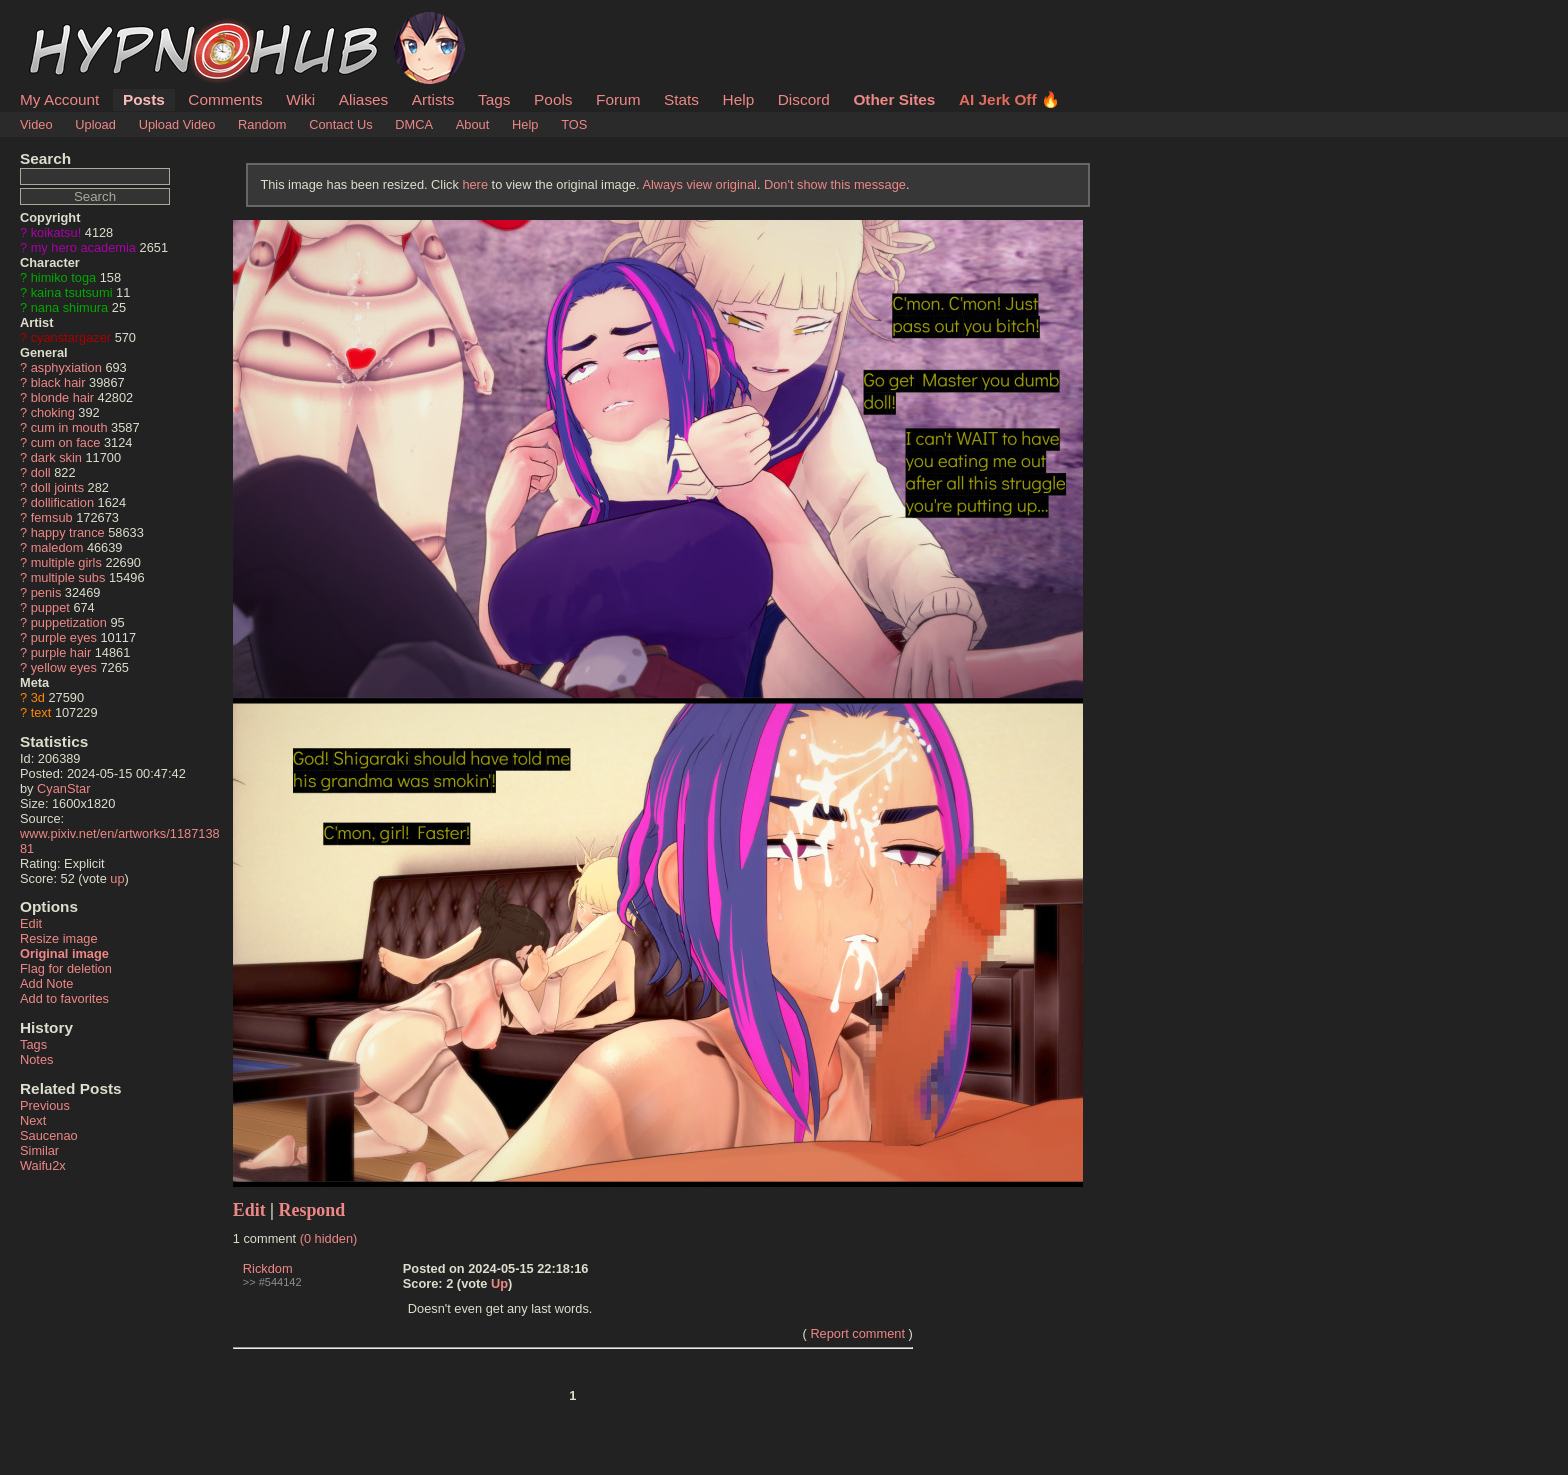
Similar (39, 1150)
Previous (45, 1105)
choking (53, 412)
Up (499, 1283)
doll (41, 472)
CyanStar (63, 788)
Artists (433, 99)
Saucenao (49, 1135)
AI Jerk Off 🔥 (1009, 99)
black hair (58, 382)
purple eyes (64, 637)
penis (46, 592)
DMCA (414, 124)
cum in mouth (69, 427)
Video (36, 124)
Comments (225, 99)
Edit (31, 923)
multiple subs (68, 577)
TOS (574, 124)
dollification (62, 502)
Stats (681, 99)
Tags (494, 99)
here (475, 184)
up (117, 878)
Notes (36, 1059)
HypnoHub (75, 23)
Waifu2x (43, 1165)
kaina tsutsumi (72, 292)
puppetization (69, 622)
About (472, 124)
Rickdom (268, 1268)
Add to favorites (64, 998)
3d (38, 697)
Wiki (300, 99)
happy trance (68, 532)
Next (33, 1120)
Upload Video (177, 124)
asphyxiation (66, 367)
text (41, 712)
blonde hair (62, 397)
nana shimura (70, 307)
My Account (59, 99)
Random (262, 124)
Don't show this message (835, 184)
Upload (95, 124)
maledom (57, 547)
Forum (618, 99)
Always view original (699, 184)
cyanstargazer (71, 337)
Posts (144, 99)
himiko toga (63, 277)
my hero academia (83, 247)
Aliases (364, 99)
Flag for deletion (66, 968)
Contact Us (340, 124)
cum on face (66, 442)
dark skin (56, 457)
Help (739, 99)
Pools (553, 99)
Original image (64, 953)
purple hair (61, 652)
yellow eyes (64, 667)
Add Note (46, 983)
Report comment (857, 1333)
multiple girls (66, 562)
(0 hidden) (329, 1238)
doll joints (57, 487)
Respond (312, 1210)
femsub (52, 517)
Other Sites (894, 99)
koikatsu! (56, 232)
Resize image (59, 938)
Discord (804, 99)
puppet (50, 607)
